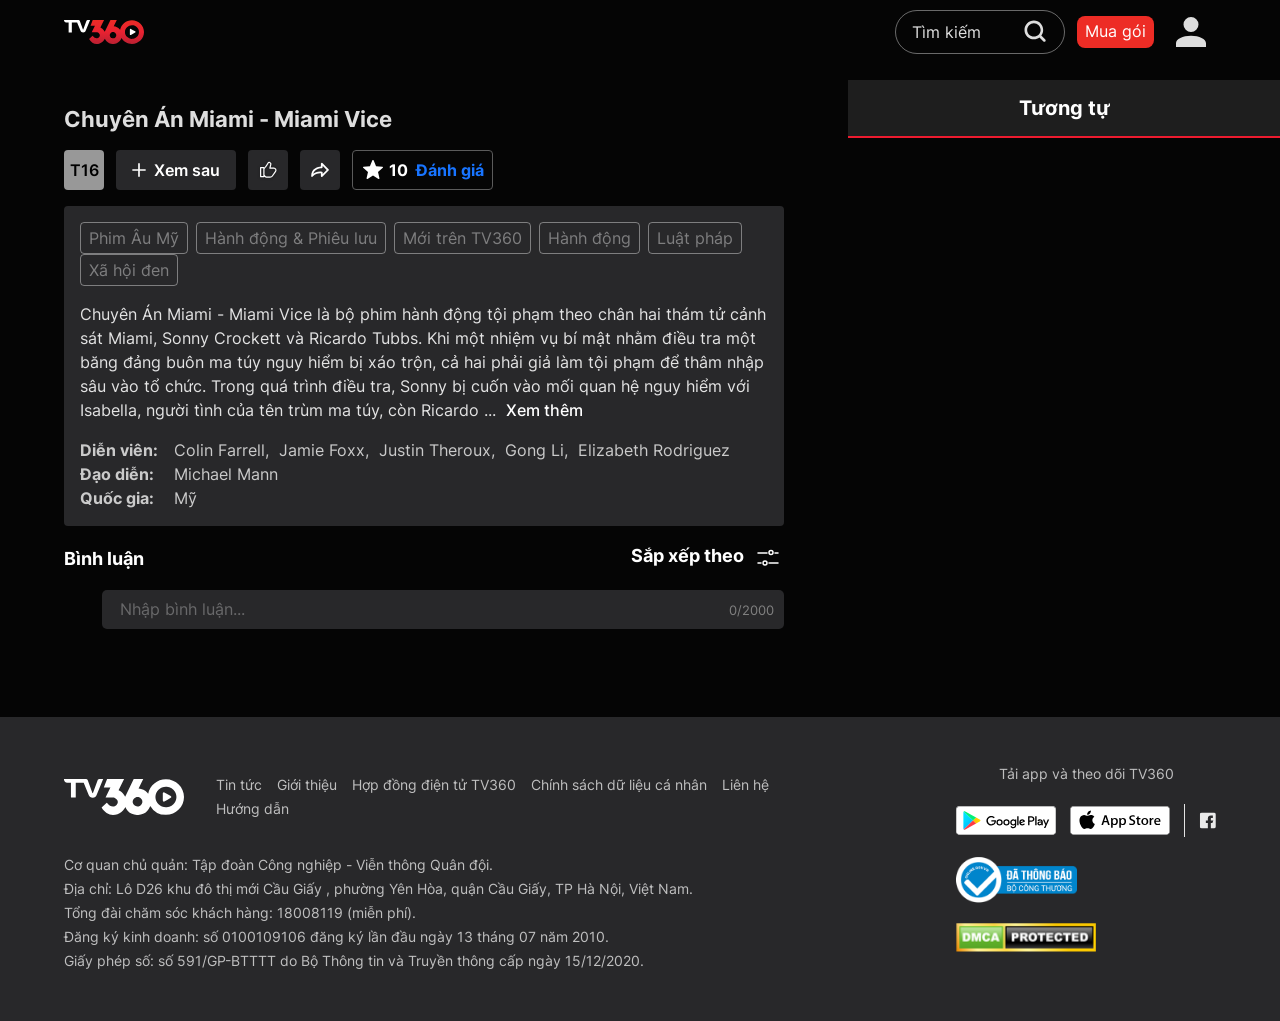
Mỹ (185, 498)
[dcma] (1026, 946)
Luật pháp (695, 238)
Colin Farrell (219, 450)
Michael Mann (226, 474)
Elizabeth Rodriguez (654, 450)
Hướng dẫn (252, 808)
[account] (1191, 32)
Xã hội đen (129, 270)
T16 (84, 170)
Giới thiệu (307, 784)
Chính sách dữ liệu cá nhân (619, 784)
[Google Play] (1006, 820)
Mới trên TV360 (462, 238)
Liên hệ (745, 784)
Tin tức (239, 784)
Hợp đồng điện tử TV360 (434, 784)
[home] (104, 32)
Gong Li (534, 450)
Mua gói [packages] (1115, 31)
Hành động (589, 238)
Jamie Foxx (322, 450)
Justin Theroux (435, 450)
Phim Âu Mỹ (134, 238)
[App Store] (1120, 820)
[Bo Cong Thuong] (1016, 880)
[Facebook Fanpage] (1207, 820)
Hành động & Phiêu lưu (291, 238)
